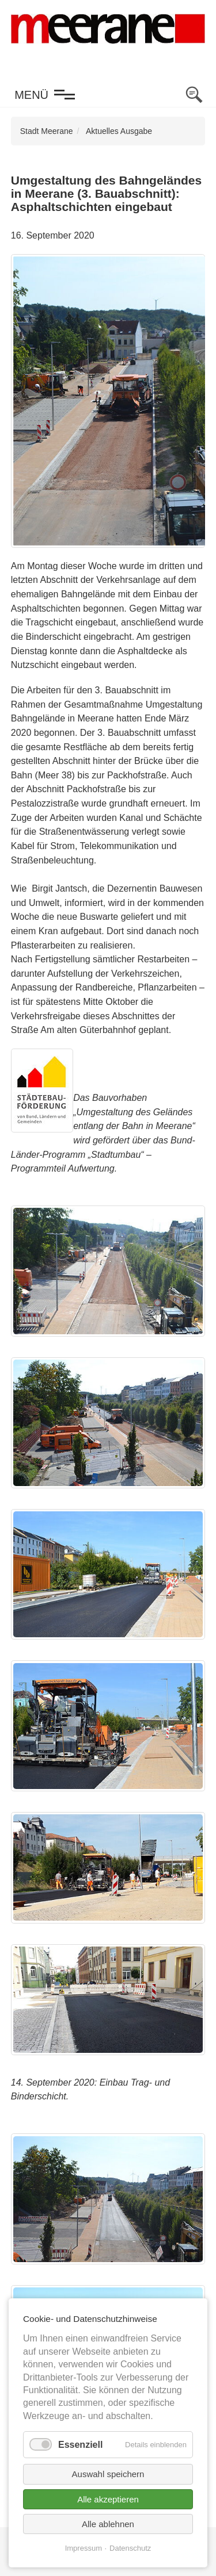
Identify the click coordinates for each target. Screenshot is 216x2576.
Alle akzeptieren (108, 2499)
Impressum (83, 2548)
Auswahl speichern (108, 2474)
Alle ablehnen (108, 2524)
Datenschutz (130, 2548)
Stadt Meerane (46, 131)
